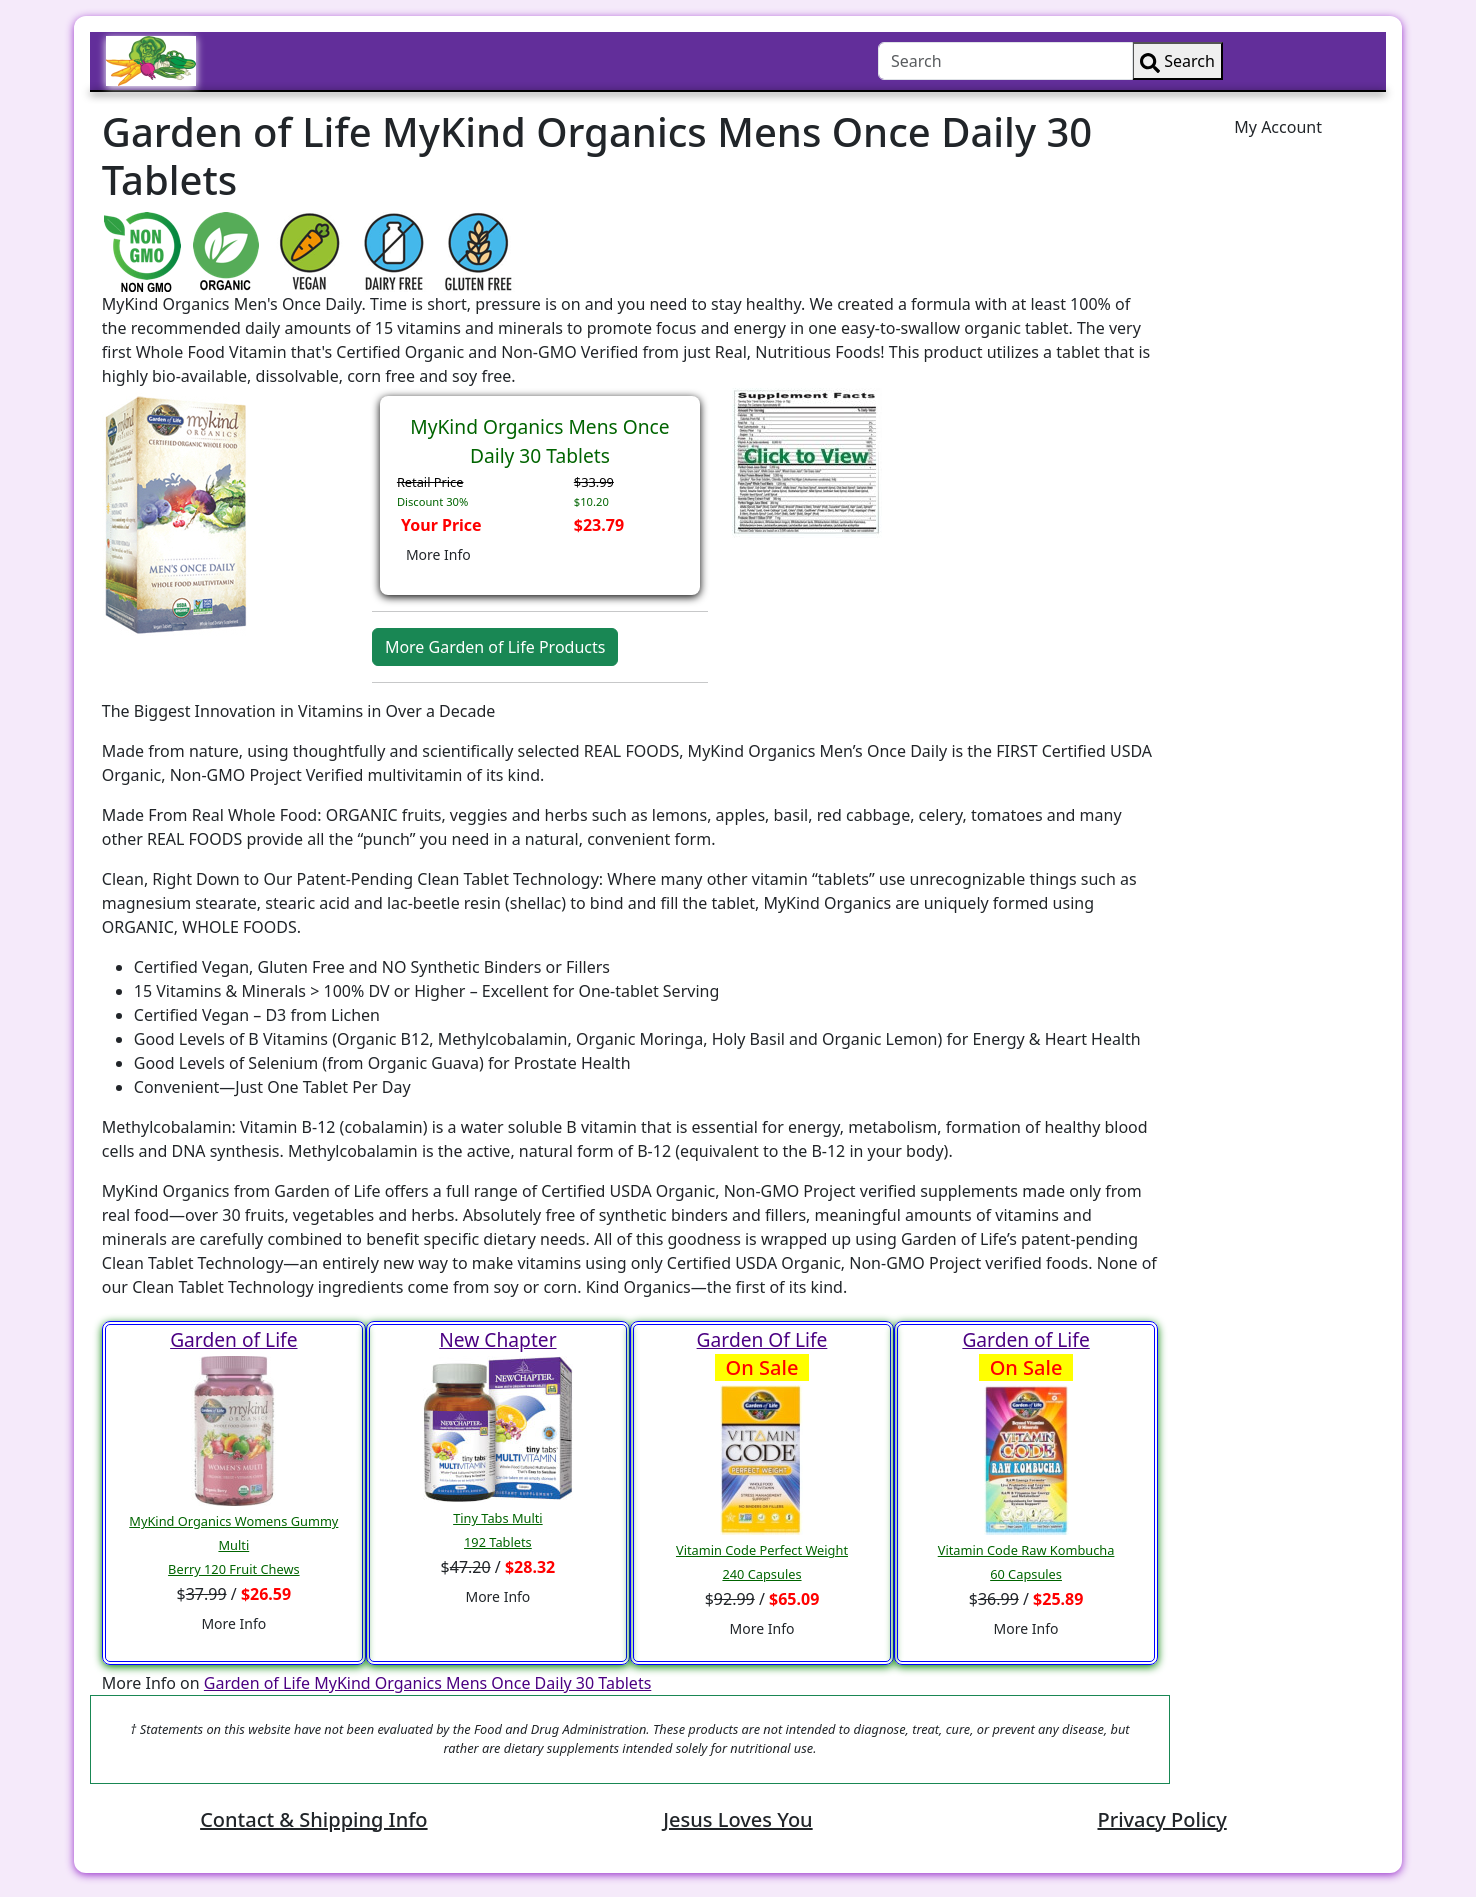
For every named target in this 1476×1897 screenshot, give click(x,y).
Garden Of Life (762, 1339)
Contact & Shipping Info (313, 1819)
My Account (1278, 127)
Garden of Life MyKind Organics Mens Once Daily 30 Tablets (427, 1683)
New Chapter (497, 1339)
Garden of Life (233, 1339)
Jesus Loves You (737, 1819)
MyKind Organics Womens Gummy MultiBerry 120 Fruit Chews (233, 1545)
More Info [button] (438, 554)
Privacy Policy (1161, 1819)
